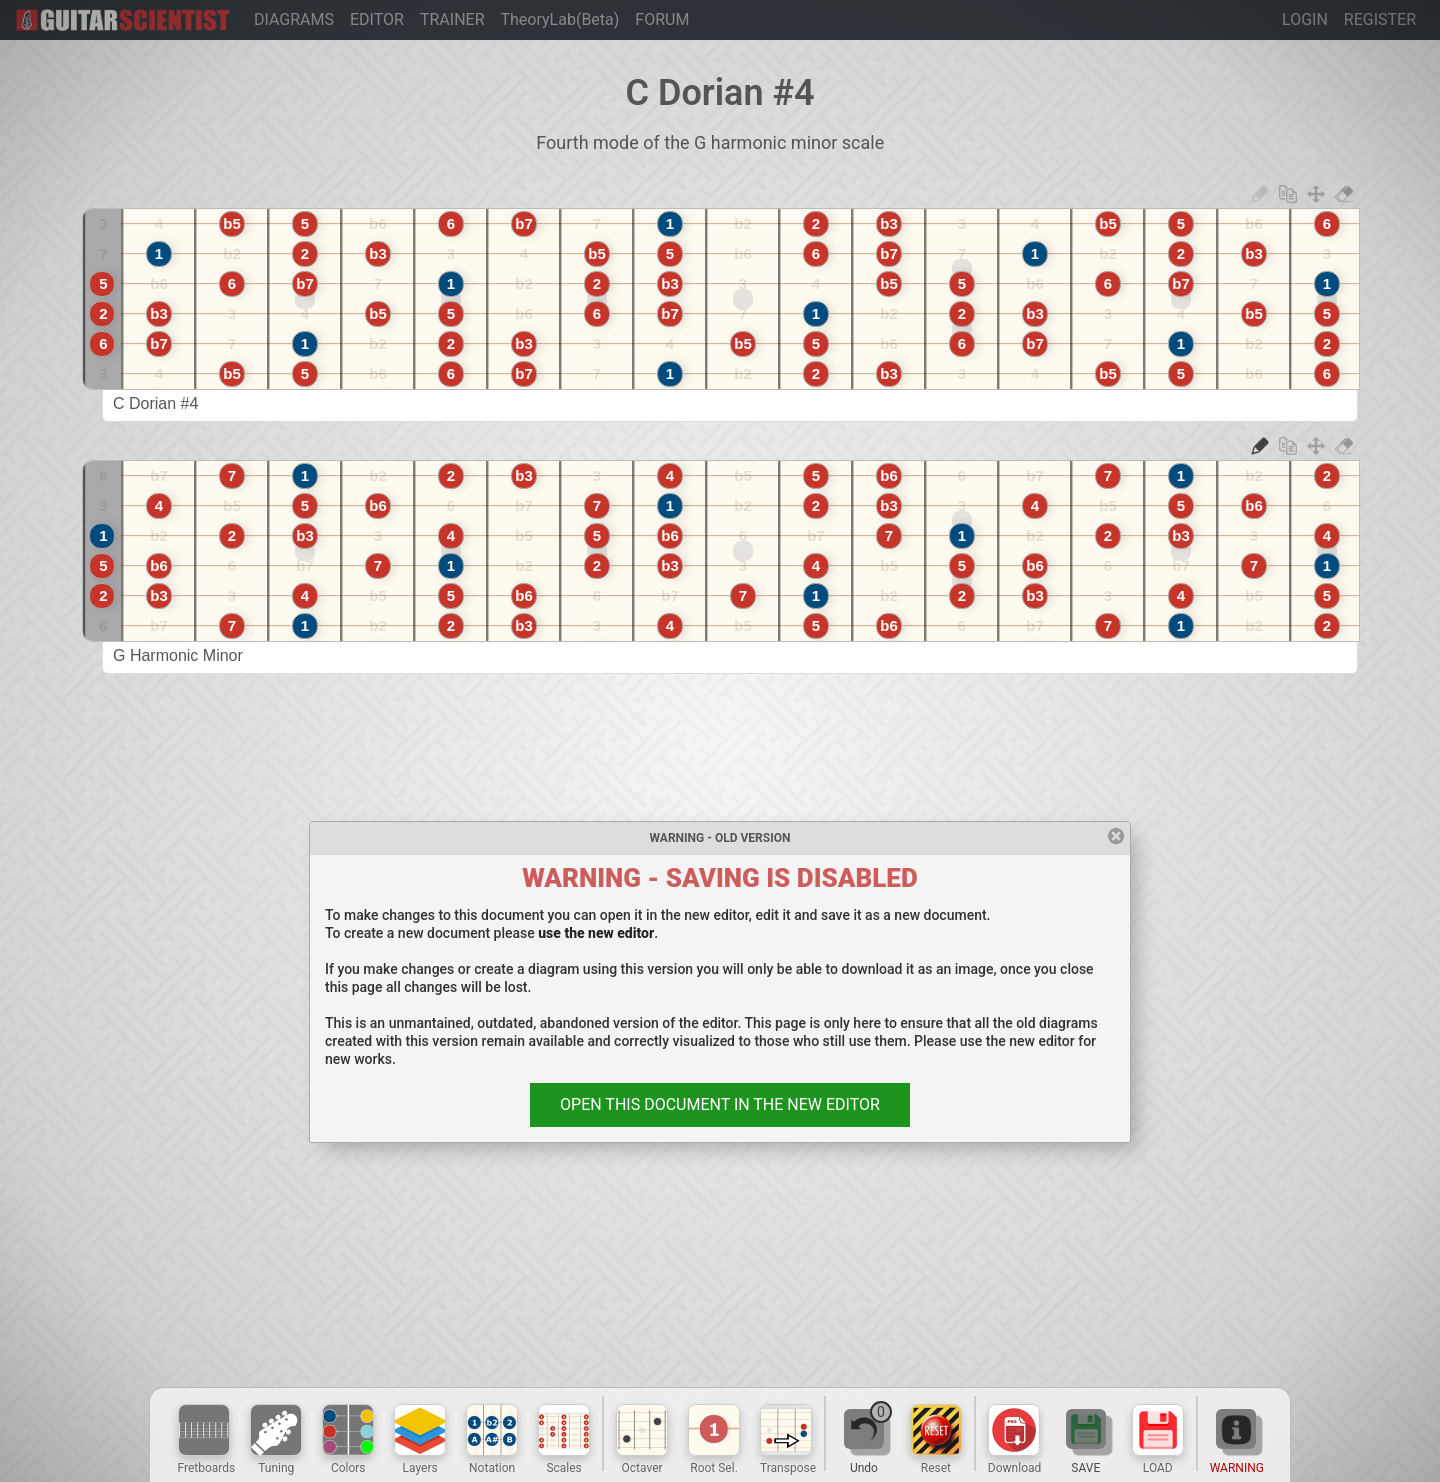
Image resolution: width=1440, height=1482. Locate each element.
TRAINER (452, 19)
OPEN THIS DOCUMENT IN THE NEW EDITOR (720, 1104)
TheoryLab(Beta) (560, 19)
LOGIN (1305, 19)
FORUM (662, 19)
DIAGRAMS (294, 19)
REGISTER (1380, 19)
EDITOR (377, 19)
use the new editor (596, 933)
